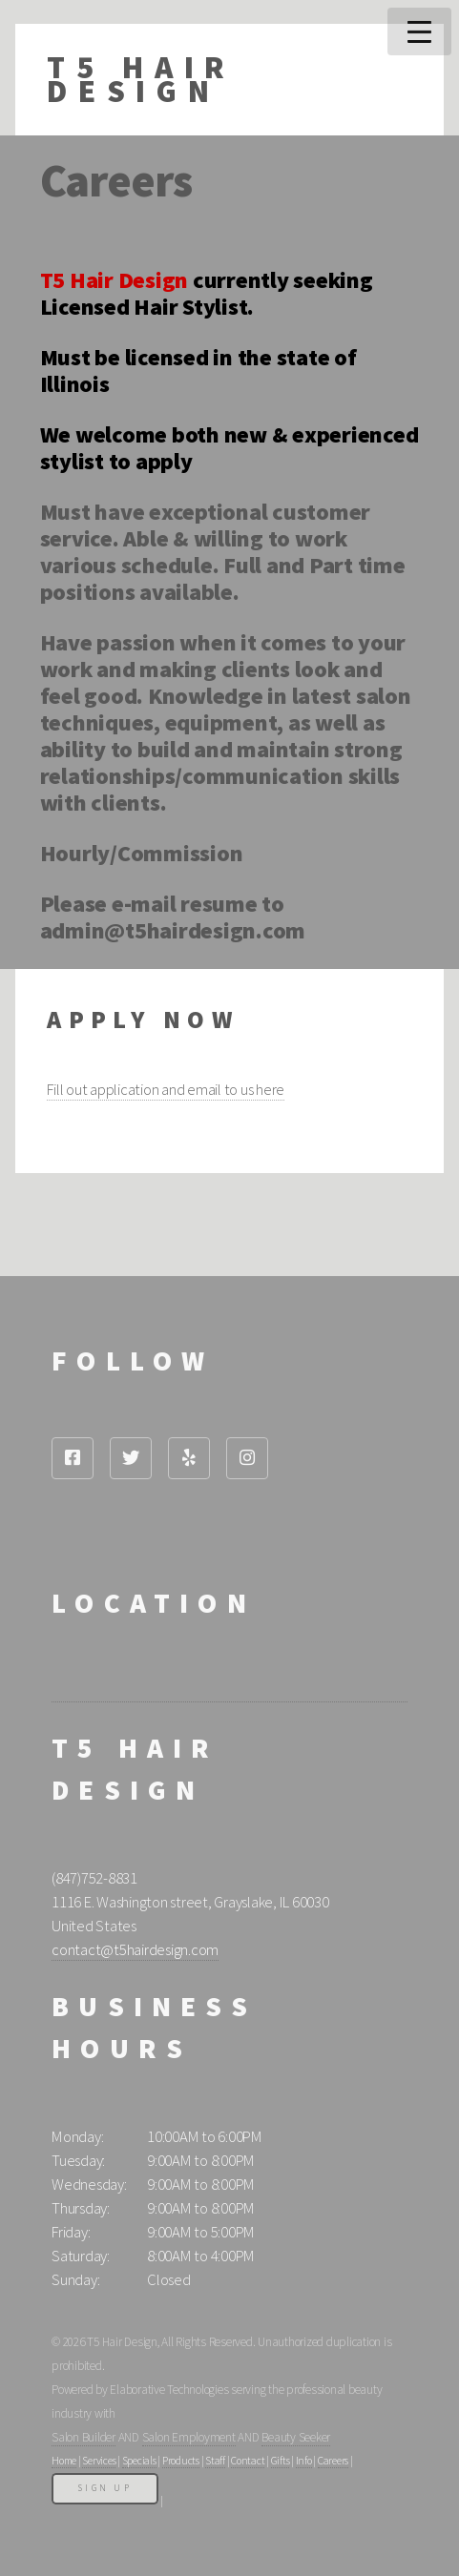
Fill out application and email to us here (165, 1090)
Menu (419, 31)
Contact (247, 2460)
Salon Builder (83, 2437)
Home (64, 2460)
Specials (139, 2460)
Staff (215, 2460)
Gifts (280, 2460)
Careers (333, 2460)
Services (98, 2460)
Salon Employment (189, 2437)
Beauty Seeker (295, 2437)
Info (304, 2460)
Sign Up (105, 2488)
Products (180, 2460)
